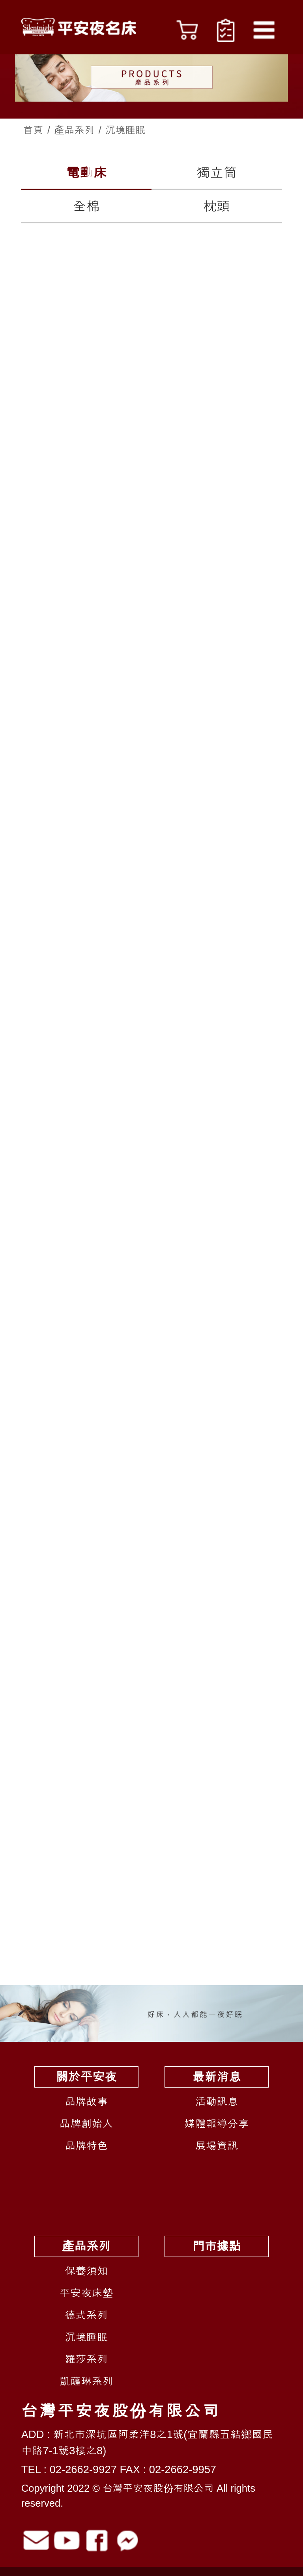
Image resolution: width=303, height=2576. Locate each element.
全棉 (86, 206)
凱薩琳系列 (87, 2381)
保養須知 (86, 2271)
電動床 (86, 172)
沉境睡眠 (86, 2337)
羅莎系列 (86, 2359)
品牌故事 (86, 2101)
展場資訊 (216, 2146)
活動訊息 (216, 2101)
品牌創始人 (87, 2124)
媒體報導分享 (216, 2124)
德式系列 (86, 2315)
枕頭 (216, 206)
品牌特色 (86, 2146)
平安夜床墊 (87, 2293)
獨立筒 (216, 172)
